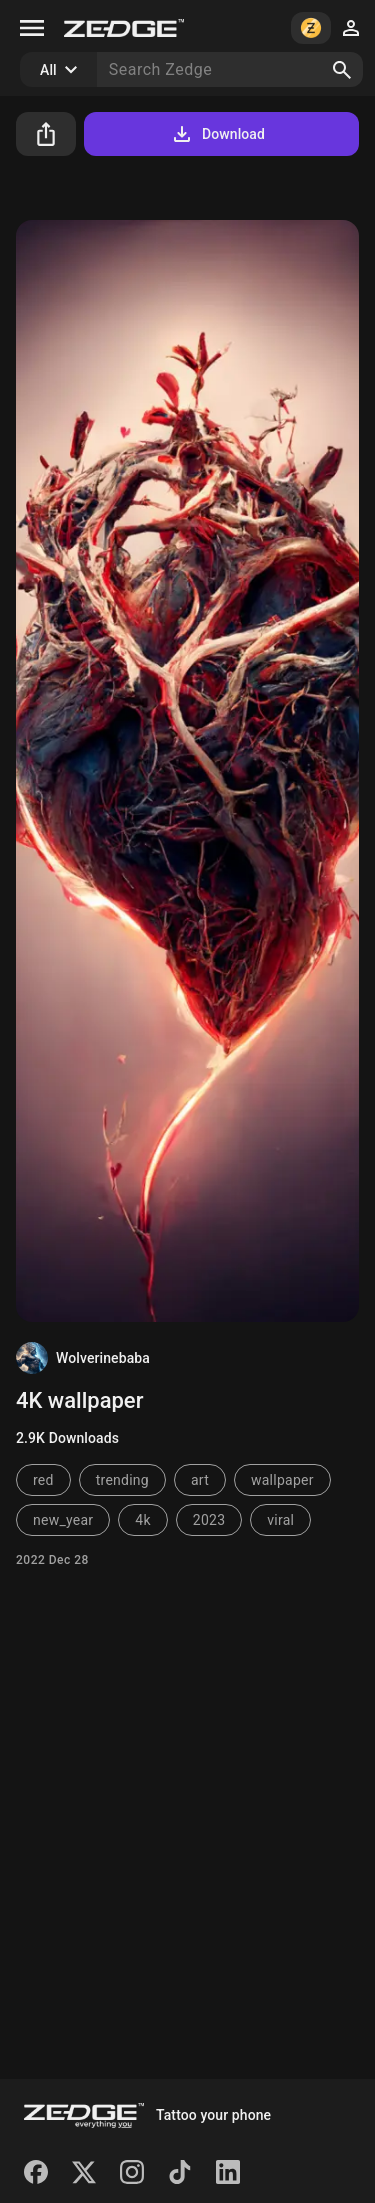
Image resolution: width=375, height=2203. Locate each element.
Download (217, 134)
